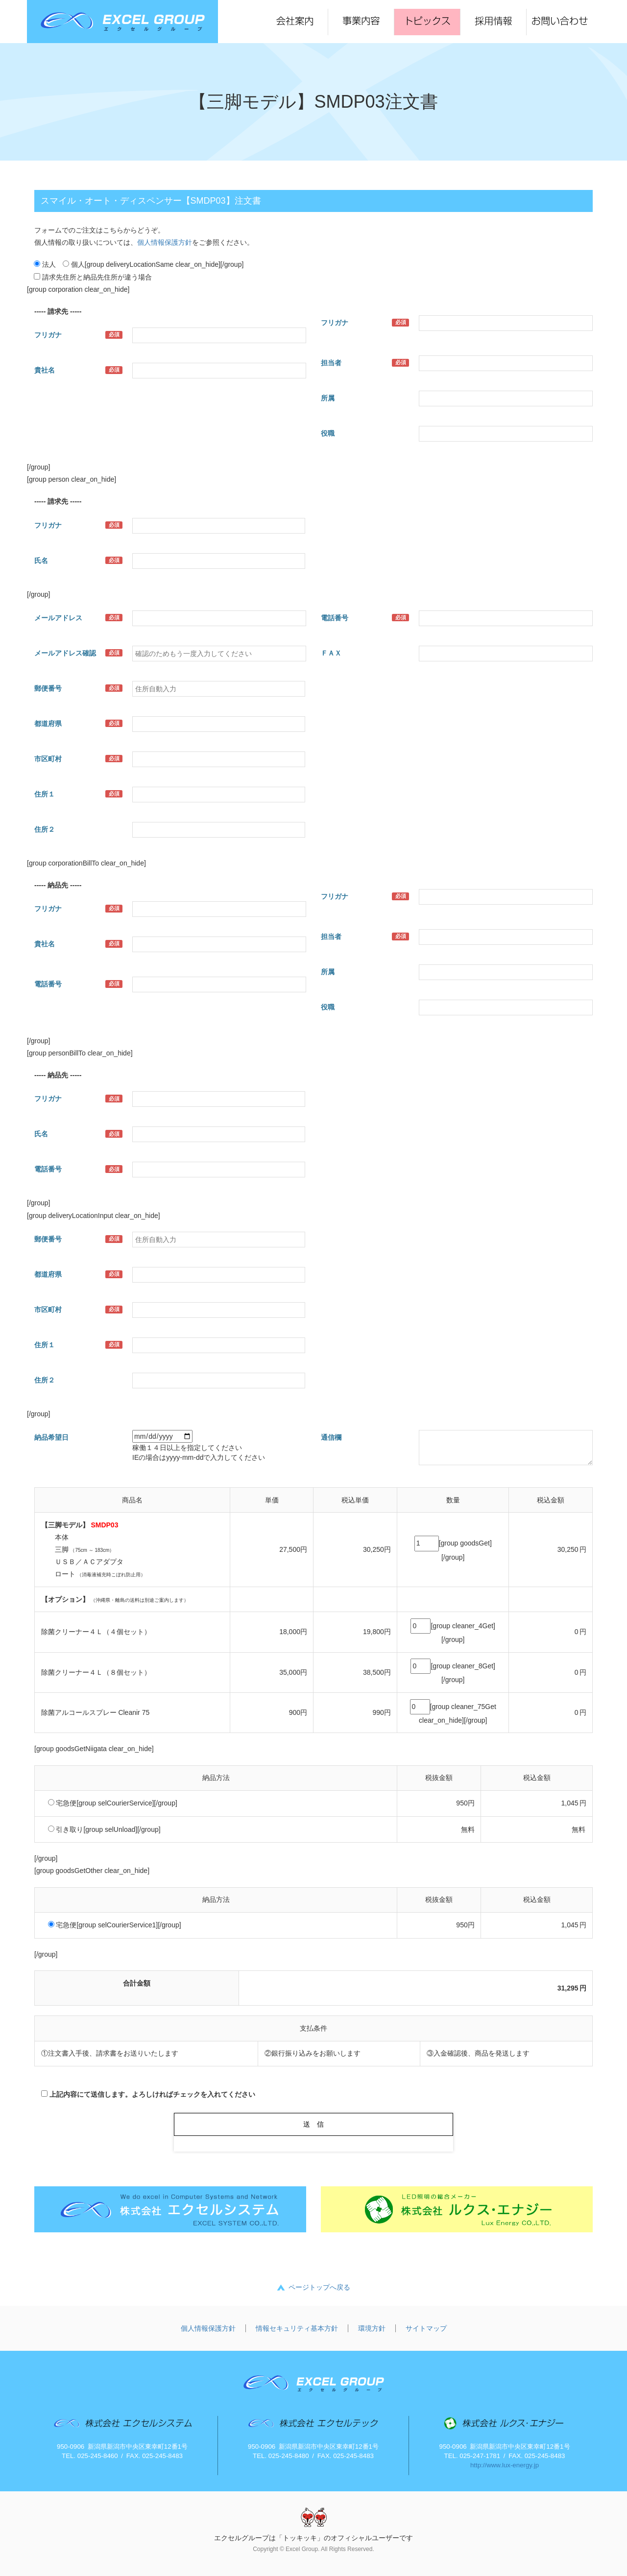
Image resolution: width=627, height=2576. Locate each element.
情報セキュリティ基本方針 (297, 2328)
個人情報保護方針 (164, 242)
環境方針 (372, 2328)
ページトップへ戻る (319, 2287)
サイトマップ (426, 2328)
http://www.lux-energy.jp (504, 2465)
